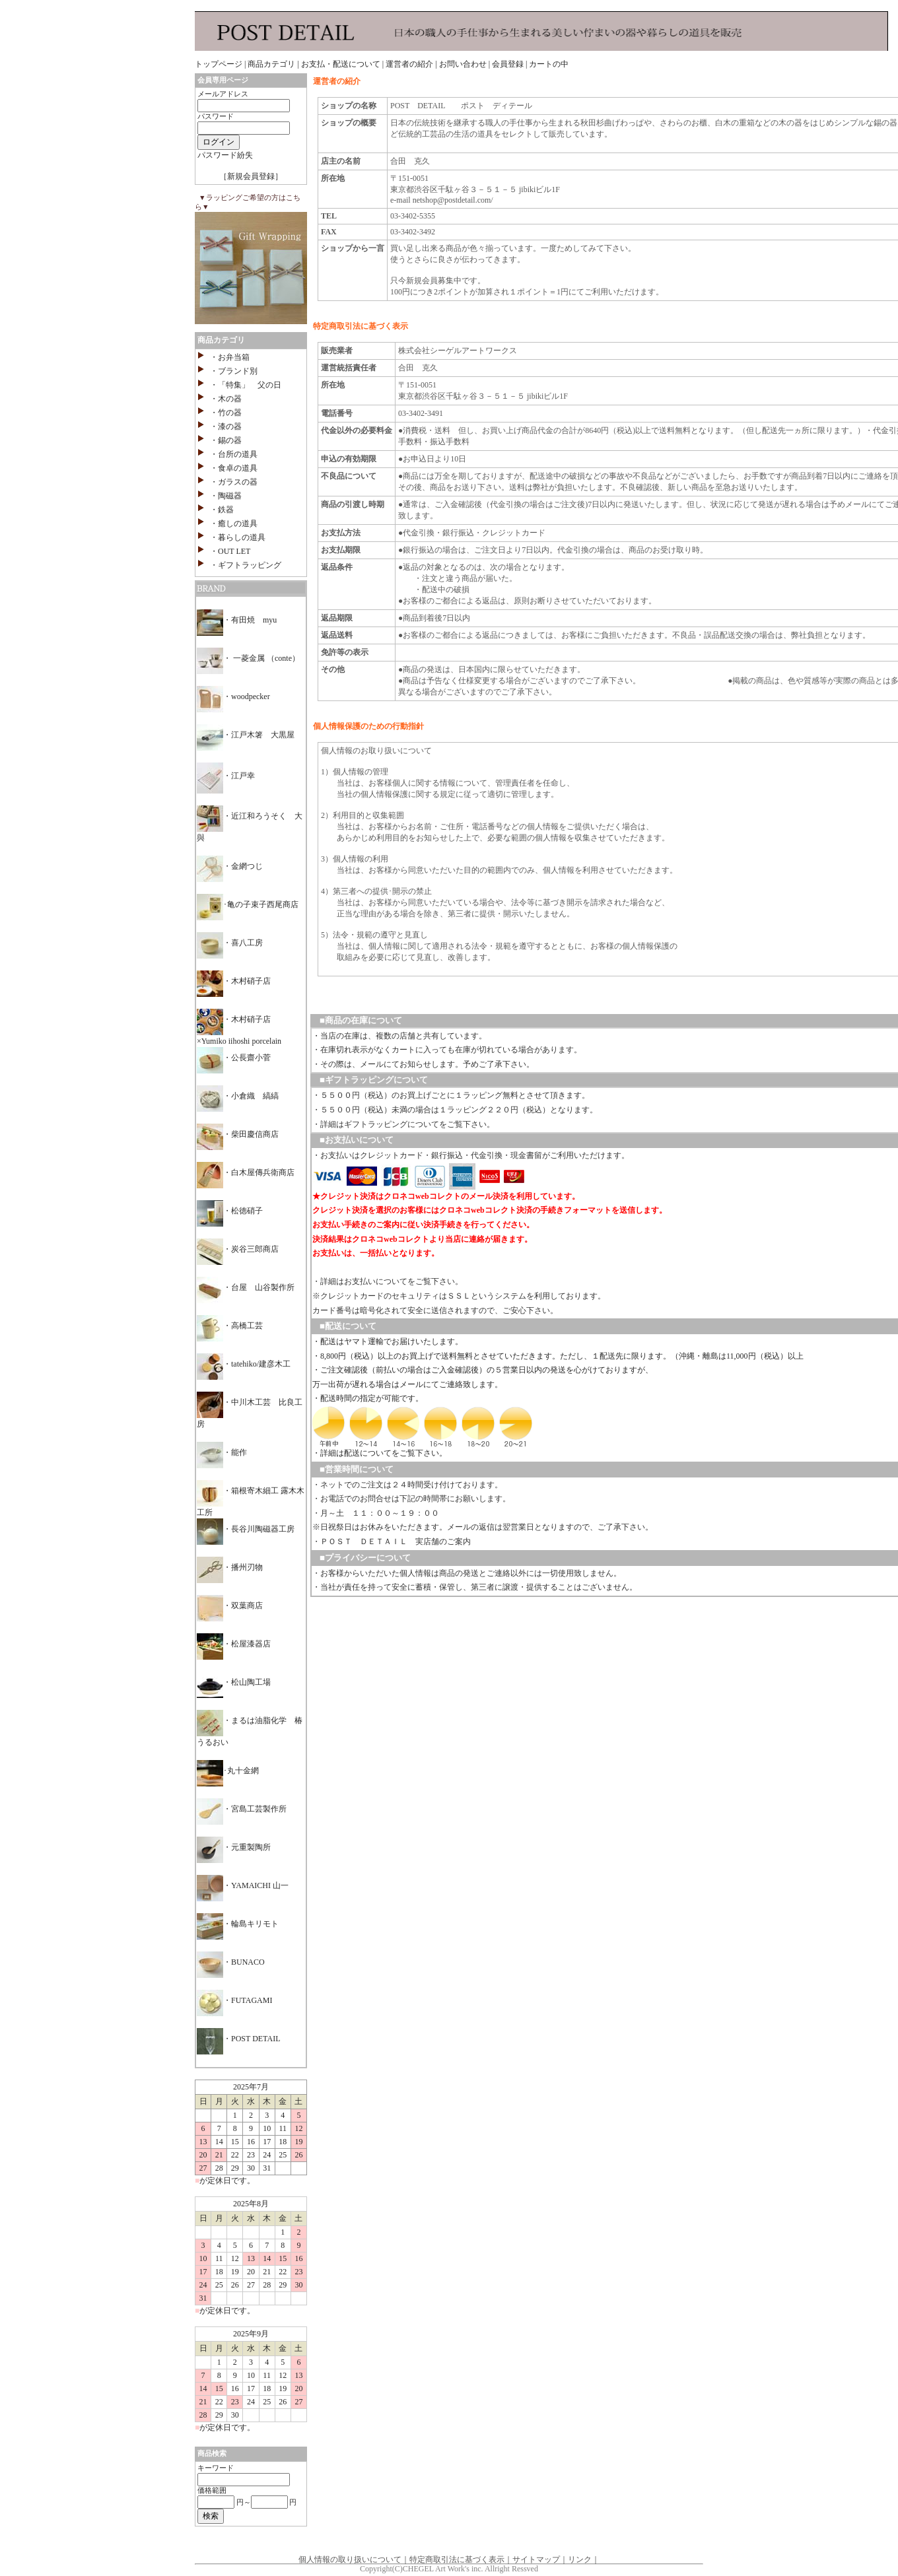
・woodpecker (233, 696)
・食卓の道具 (234, 468)
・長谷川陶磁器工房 (245, 1529)
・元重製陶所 (234, 1847)
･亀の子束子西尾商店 (247, 904)
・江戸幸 (226, 775)
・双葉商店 (230, 1605)
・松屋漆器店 (234, 1643)
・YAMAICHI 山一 (243, 1885)
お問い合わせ (463, 64)
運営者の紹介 (409, 64)
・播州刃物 (230, 1567)
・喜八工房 (230, 942)
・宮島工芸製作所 (242, 1808)
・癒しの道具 (234, 523)
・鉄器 (222, 509)
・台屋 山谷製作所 (245, 1287)
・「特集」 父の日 (245, 385)
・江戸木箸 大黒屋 (245, 734)
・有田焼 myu (237, 620)
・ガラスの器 (234, 482)
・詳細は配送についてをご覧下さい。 (379, 1453)
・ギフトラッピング (245, 565)
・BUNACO (231, 1962)
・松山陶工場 (234, 1682)
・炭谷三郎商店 (238, 1249)
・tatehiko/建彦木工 (244, 1364)
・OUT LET (230, 551)
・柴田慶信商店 (238, 1134)
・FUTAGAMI (234, 2000)
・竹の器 (226, 412)
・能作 (222, 1452)
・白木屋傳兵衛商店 (245, 1172)
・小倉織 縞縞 (238, 1096)
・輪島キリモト (238, 1923)
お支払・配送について (340, 64)
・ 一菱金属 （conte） (248, 658)
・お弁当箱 (230, 357)
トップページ (218, 64)
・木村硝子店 (234, 981)
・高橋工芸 (230, 1325)
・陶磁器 (226, 495)
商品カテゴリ (271, 64)
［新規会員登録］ (251, 176)
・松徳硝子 (230, 1210)
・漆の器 (226, 426)
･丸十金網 (228, 1770)
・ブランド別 (234, 371)
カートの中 (549, 64)
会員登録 (508, 64)
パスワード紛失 (225, 155)
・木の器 (226, 398)
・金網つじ (230, 866)
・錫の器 (226, 440)
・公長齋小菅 (234, 1057)
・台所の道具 (234, 454)
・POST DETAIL (238, 2038)
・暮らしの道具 (237, 537)
